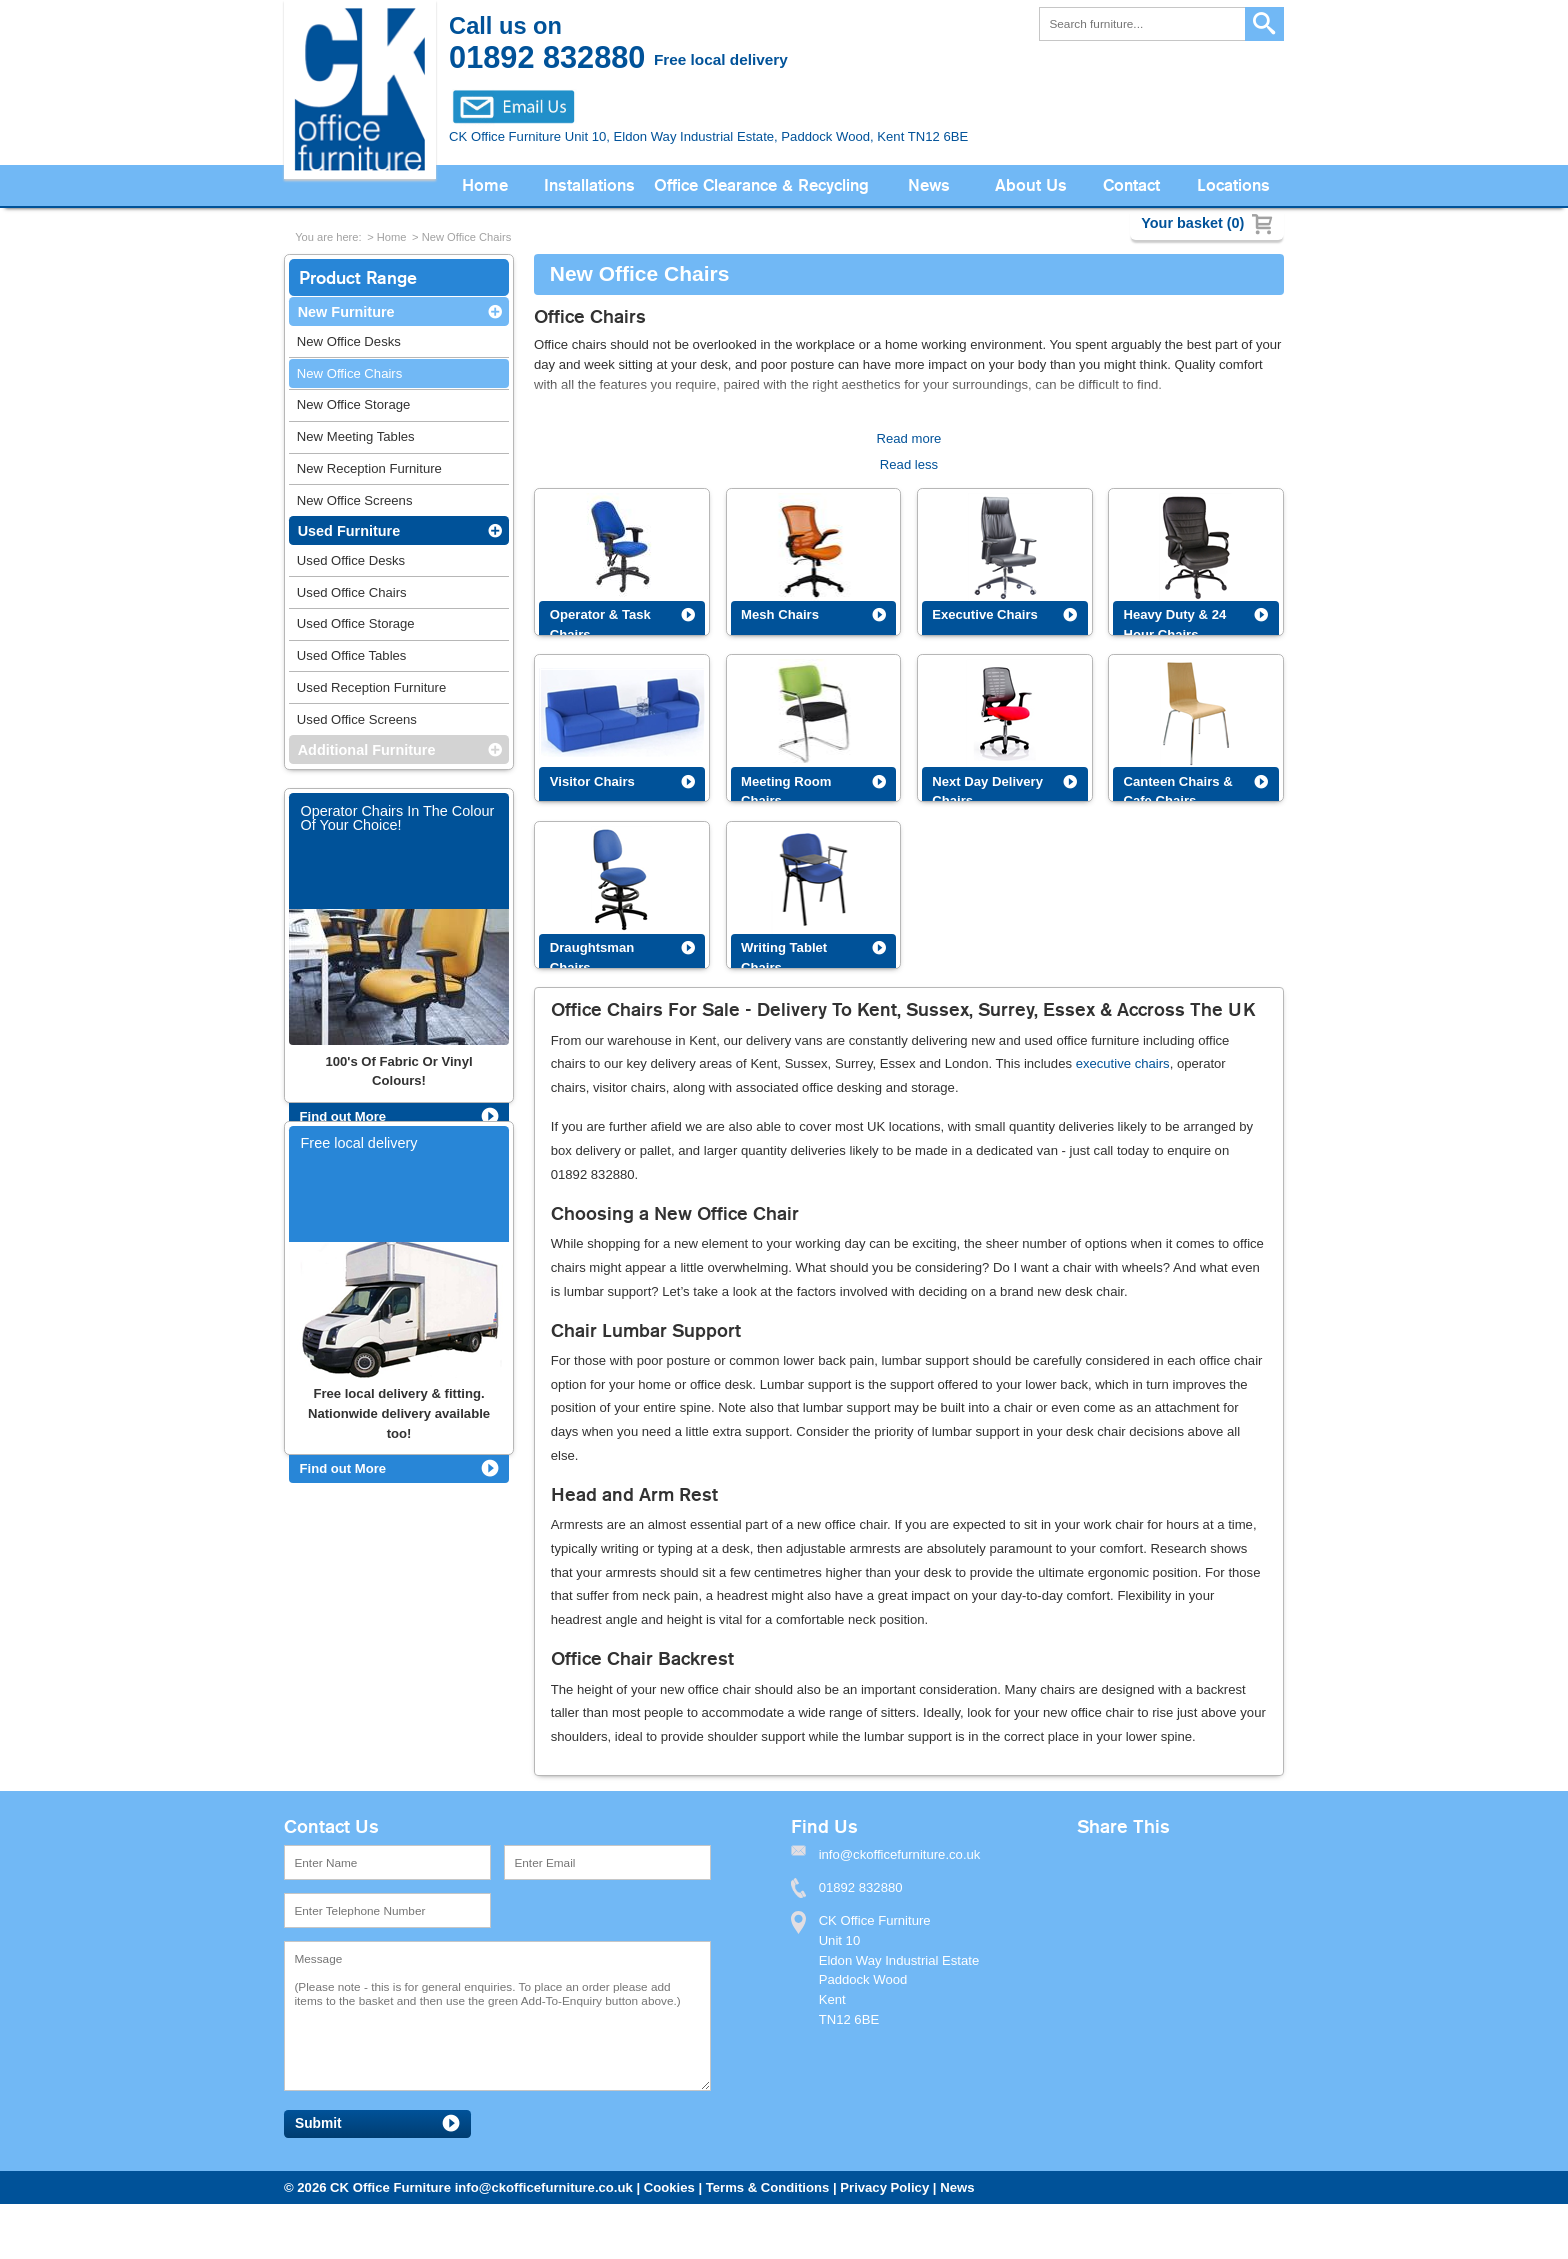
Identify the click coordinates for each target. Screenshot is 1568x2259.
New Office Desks (349, 341)
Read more (909, 438)
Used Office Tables (352, 655)
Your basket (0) (1192, 223)
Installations (589, 185)
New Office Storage (353, 404)
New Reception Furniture (369, 468)
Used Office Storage (356, 623)
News (929, 185)
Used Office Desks (351, 560)
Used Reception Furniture (371, 687)
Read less (909, 464)
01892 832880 (861, 1887)
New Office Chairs (467, 237)
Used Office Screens (357, 719)
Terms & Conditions (768, 2187)
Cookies (669, 2187)
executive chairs (1123, 1063)
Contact (1131, 185)
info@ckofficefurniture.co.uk (544, 2187)
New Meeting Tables (356, 436)
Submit (318, 2123)
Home (485, 185)
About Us (1031, 185)
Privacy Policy (884, 2187)
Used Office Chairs (352, 592)
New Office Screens (355, 500)
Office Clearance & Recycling (761, 185)
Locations (1233, 185)
